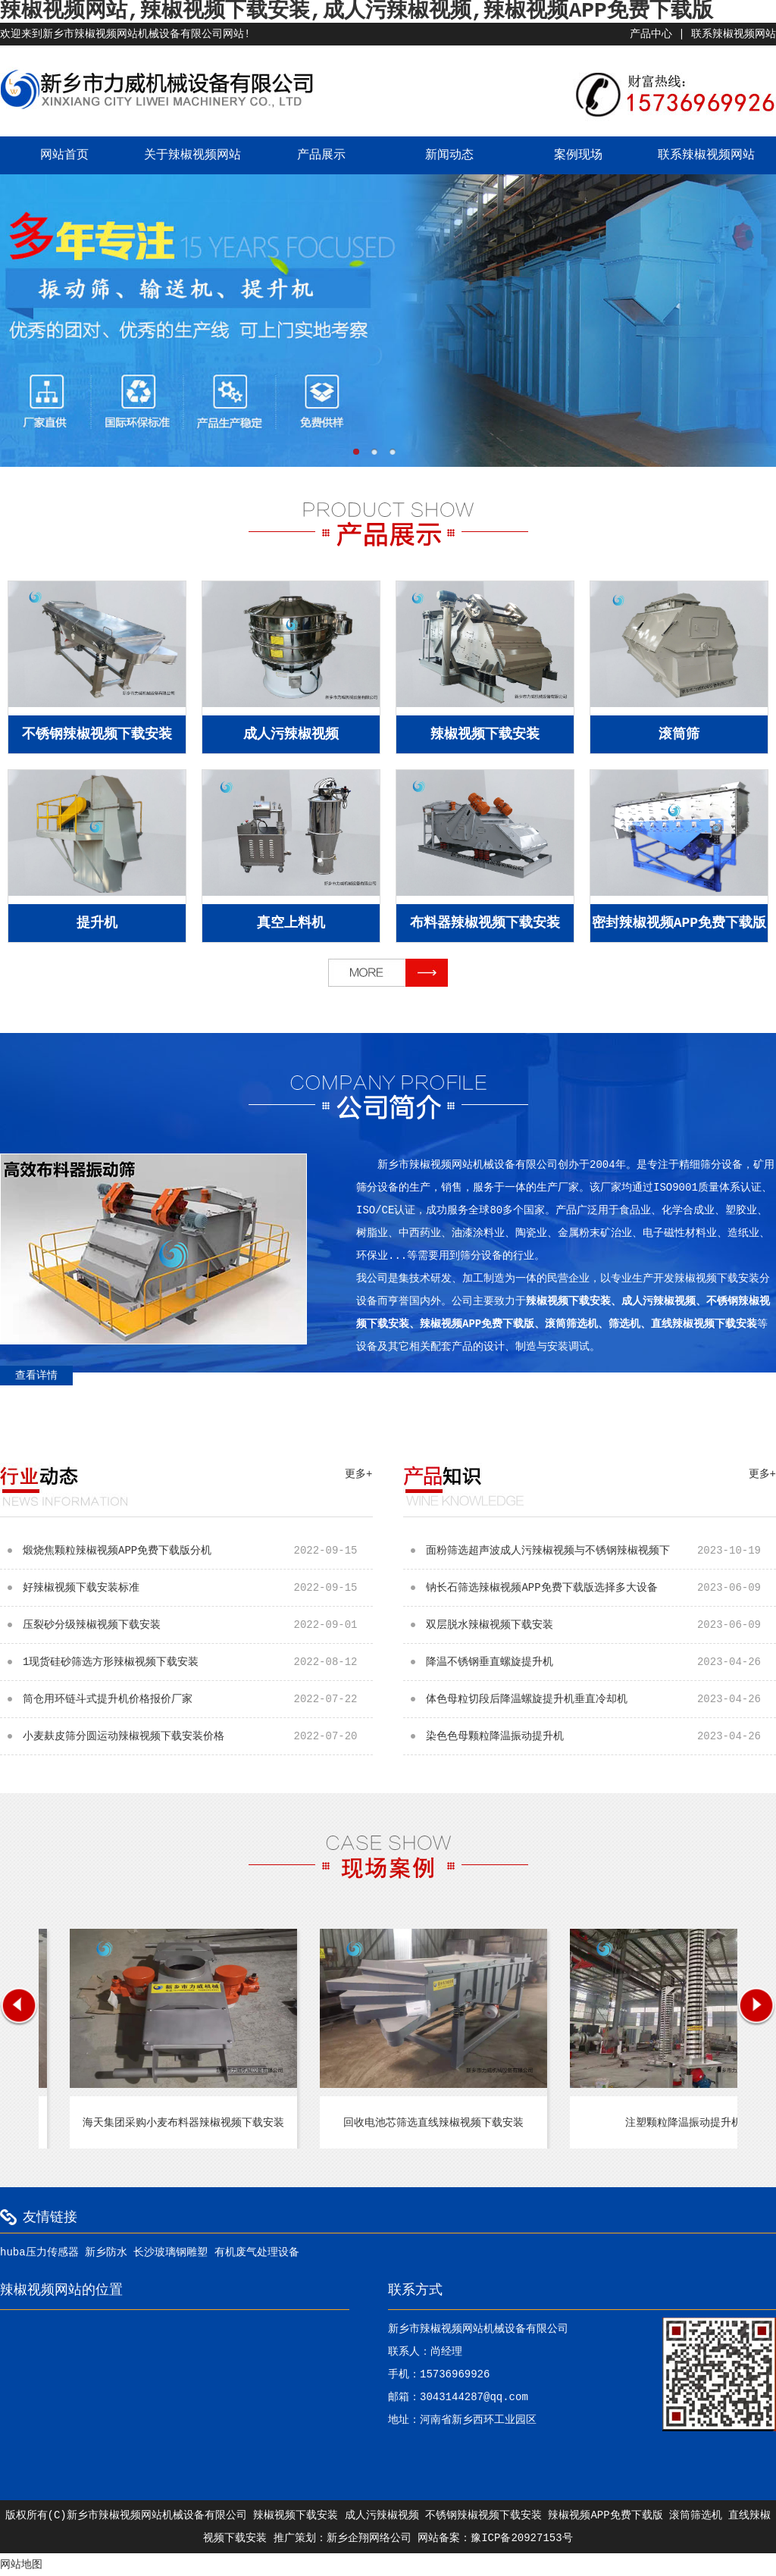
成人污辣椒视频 (291, 734)
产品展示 (321, 155)
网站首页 (64, 155)
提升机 (97, 923)
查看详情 (36, 1375)
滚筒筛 (679, 734)
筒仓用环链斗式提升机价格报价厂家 (198, 1699)
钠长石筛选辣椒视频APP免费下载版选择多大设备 (601, 1588)
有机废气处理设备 (256, 2252)
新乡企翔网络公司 (369, 2538)
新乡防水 (106, 2252)
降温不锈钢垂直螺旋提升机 (601, 1662)
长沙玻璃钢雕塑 (170, 2252)
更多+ (358, 1474)
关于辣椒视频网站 (192, 155)
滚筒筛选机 (695, 2515)
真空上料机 (291, 923)
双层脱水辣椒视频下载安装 (601, 1625)
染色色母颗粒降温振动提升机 (601, 1736)
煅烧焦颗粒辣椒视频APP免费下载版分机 (198, 1550)
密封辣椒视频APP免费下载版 (679, 923)
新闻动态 (449, 155)
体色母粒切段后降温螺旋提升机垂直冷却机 (601, 1699)
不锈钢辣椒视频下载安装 (97, 734)
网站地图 (21, 2565)
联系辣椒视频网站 (733, 34)
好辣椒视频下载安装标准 (198, 1588)
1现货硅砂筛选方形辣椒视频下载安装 (198, 1662)
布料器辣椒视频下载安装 (485, 923)
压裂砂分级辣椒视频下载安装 (198, 1625)
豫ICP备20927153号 (521, 2538)
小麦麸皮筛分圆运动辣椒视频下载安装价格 (198, 1736)
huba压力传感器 (39, 2252)
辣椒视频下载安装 (485, 734)
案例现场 (578, 155)
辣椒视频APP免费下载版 (605, 2515)
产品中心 (651, 34)
